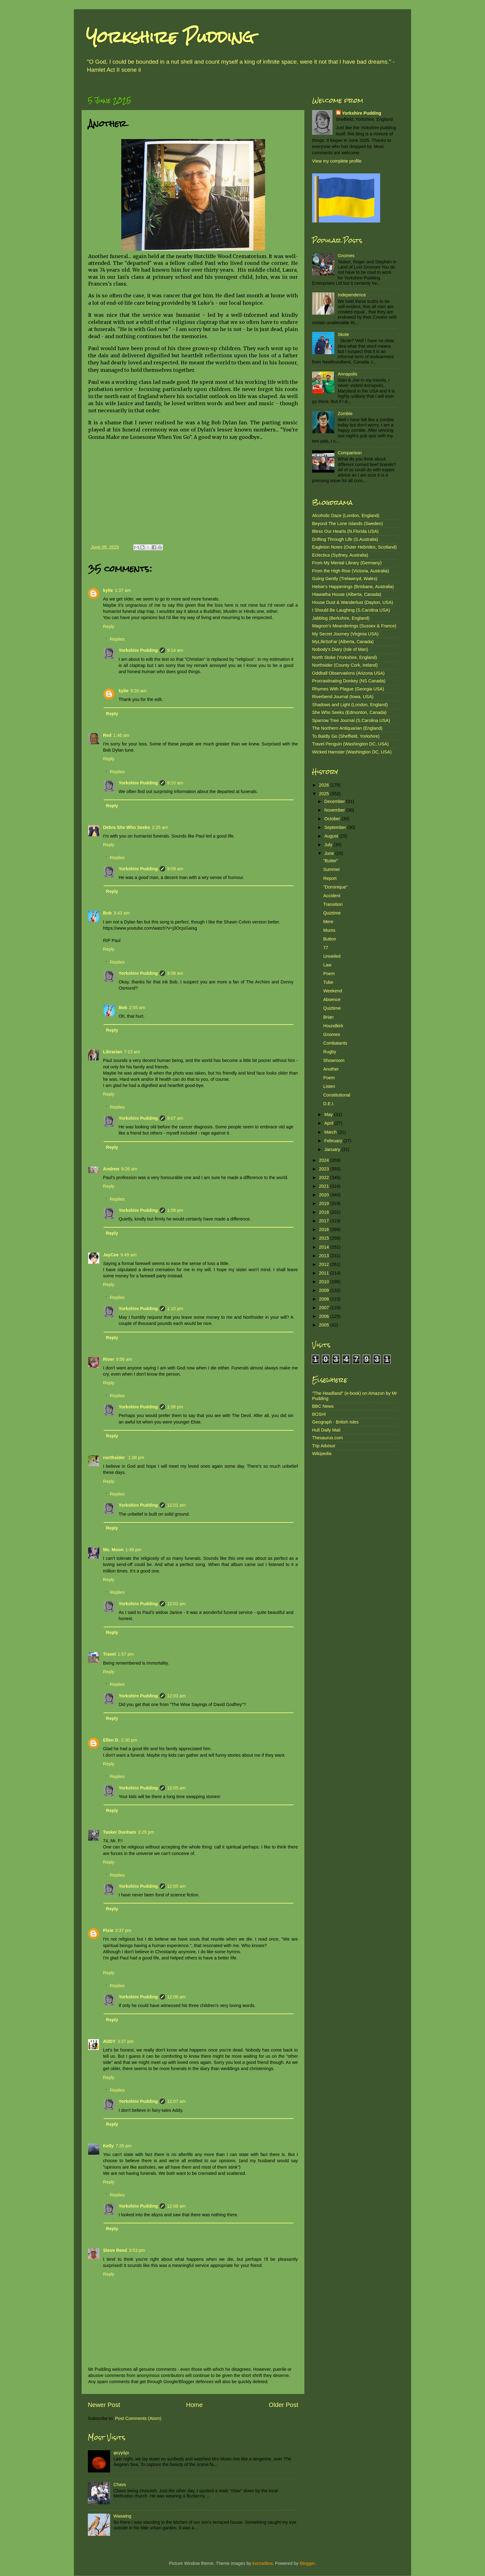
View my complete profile (337, 161)
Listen (329, 1086)
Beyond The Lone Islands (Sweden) (347, 523)
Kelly (108, 2145)
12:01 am (176, 1505)
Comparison (350, 452)
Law (327, 964)
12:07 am (176, 2101)
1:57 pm (126, 1654)
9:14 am (175, 650)
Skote (343, 334)
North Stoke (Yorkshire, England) (344, 657)
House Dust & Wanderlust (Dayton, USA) (352, 602)
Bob (107, 912)
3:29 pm (146, 1832)
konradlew (262, 2563)
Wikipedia (321, 1453)
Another (331, 1069)
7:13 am (132, 1051)
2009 (324, 1290)
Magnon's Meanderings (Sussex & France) (354, 625)
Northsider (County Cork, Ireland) (345, 665)
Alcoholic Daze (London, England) (346, 515)
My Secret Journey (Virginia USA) (345, 633)
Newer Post (104, 2404)
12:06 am (176, 1996)
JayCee (110, 1254)
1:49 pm (133, 1549)
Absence (332, 999)
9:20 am (138, 690)
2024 (324, 1160)
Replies (117, 639)
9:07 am (175, 1118)
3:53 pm (137, 2250)
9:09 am (175, 868)
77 (325, 947)
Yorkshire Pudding (170, 36)
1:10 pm (175, 1308)
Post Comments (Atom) (138, 2418)
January (332, 1149)
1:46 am (121, 735)
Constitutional (336, 1095)
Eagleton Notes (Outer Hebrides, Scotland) (354, 547)
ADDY (109, 2041)
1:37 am (123, 590)
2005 (324, 1324)
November (335, 810)
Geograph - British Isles (335, 1422)
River (108, 1359)
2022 (324, 1177)
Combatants (335, 1043)
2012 (324, 1264)
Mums (329, 930)
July (329, 844)
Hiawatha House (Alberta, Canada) (346, 594)
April (329, 1123)
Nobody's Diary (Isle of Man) (340, 649)
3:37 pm (123, 1930)
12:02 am (176, 1603)
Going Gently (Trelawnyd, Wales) (344, 578)
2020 (324, 1194)
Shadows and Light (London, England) (350, 704)
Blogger (307, 2563)
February (334, 1140)
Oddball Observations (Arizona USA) (348, 673)
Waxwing (122, 2516)
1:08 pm (175, 1406)
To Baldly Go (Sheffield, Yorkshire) (346, 736)
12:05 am (176, 1787)
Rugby (329, 1051)
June (329, 853)
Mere (328, 921)
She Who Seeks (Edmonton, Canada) (349, 712)
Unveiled (332, 956)
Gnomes (346, 255)
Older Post (283, 2404)
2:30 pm (129, 1740)
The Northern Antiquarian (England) (347, 728)
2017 (324, 1220)
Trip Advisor (323, 1445)
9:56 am (124, 1359)
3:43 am (122, 912)
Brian (328, 1017)
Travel (109, 1654)
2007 (324, 1307)
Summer (331, 869)
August (332, 836)
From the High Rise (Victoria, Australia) (350, 570)
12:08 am (176, 2206)
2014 (324, 1247)
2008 (324, 1298)
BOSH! (319, 1414)
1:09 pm (175, 1210)
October (332, 818)
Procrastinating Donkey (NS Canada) (348, 680)
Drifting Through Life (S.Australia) (345, 539)
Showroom (334, 1060)
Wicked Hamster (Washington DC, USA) (352, 751)
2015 (324, 1238)
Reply (108, 626)
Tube (328, 982)
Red (107, 735)
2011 (324, 1273)
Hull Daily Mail (326, 1430)
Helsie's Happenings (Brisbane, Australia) (353, 586)
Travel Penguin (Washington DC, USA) (350, 743)
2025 (324, 793)
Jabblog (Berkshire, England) (341, 618)
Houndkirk (333, 1025)
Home (194, 2404)
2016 (324, 1229)
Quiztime (332, 912)
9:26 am (129, 1168)
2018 (324, 1212)
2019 (324, 1203)
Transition (333, 904)
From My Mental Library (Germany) (347, 562)
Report (330, 878)
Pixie (108, 1930)
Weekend (332, 990)
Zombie (345, 413)
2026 (324, 785)
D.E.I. (328, 1103)
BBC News (323, 1406)
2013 (324, 1255)
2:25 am (160, 827)
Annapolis (347, 373)
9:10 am (175, 782)
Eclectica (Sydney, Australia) (340, 555)
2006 (324, 1316)
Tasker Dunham (119, 1832)
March (331, 1132)
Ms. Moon (113, 1549)
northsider (114, 1457)
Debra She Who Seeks (126, 827)
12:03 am (176, 1695)
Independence (352, 294)
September (335, 827)
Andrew (111, 1168)
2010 (324, 1281)
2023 (324, 1168)
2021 (324, 1186)
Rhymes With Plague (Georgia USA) (348, 688)
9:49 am (128, 1254)
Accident (331, 895)
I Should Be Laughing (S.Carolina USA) (351, 610)
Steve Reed (115, 2250)
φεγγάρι (121, 2452)
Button (329, 938)
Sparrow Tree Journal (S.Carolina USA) (351, 720)
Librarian (112, 1051)
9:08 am (175, 973)
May (329, 1114)
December (335, 801)
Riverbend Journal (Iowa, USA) (342, 696)
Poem (329, 973)
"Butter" (330, 860)
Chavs (120, 2484)
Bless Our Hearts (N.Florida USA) (345, 531)
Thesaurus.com (327, 1437)
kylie (108, 590)
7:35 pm (123, 2145)
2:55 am (137, 1007)
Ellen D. (111, 1740)
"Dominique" (335, 887)
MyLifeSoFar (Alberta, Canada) (343, 641)
